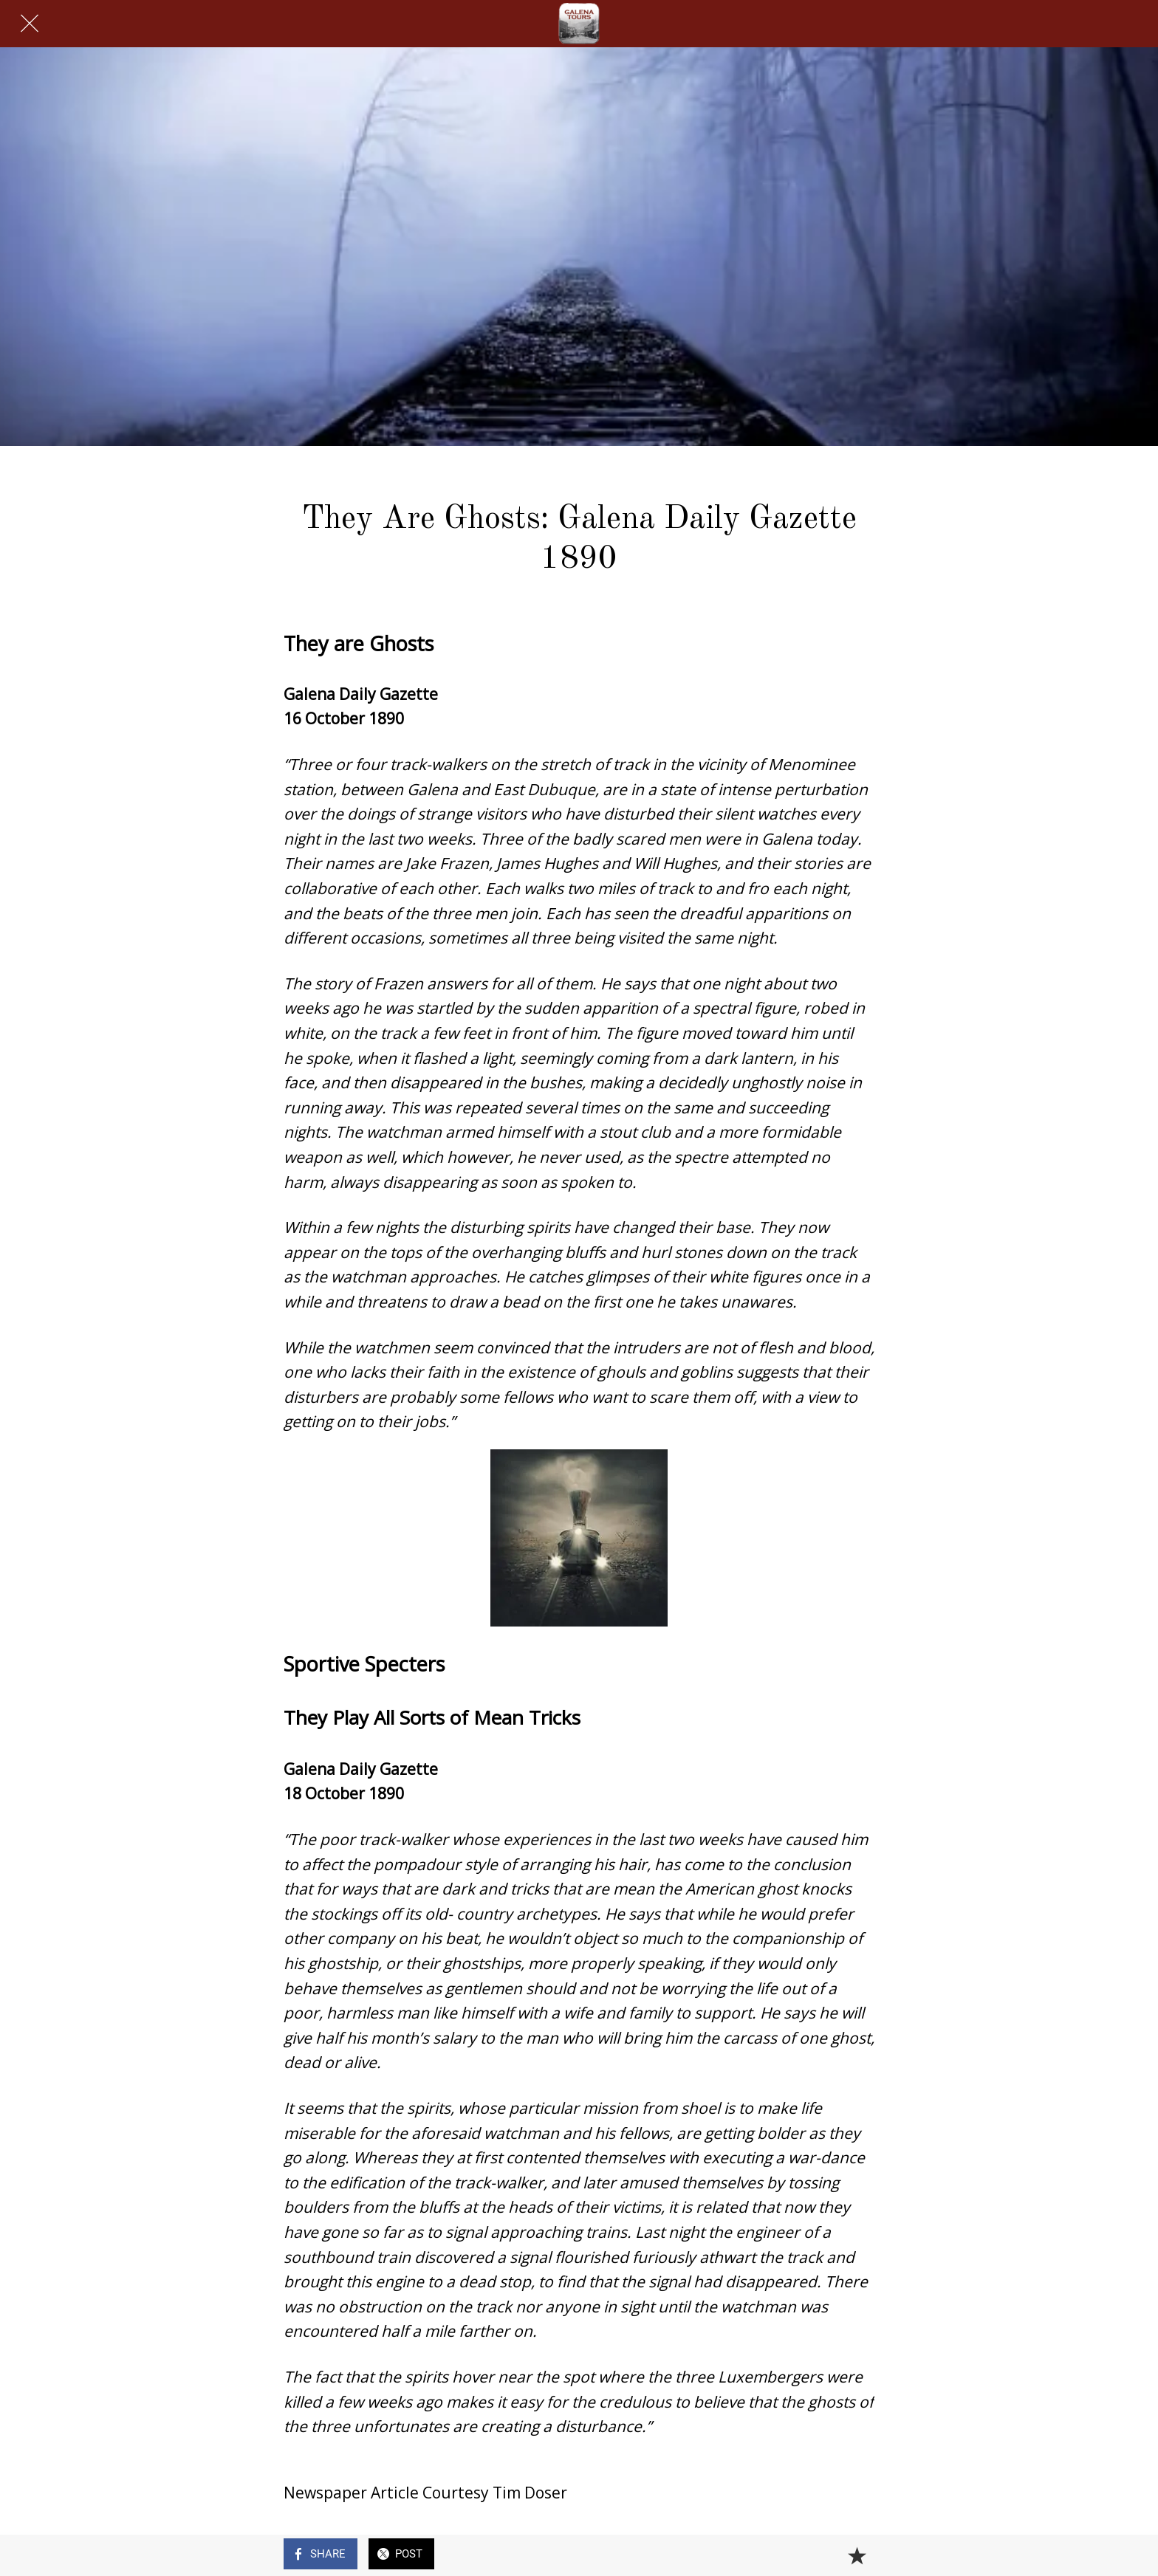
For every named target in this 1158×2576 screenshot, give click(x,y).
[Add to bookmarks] (856, 2555)
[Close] (29, 23)
